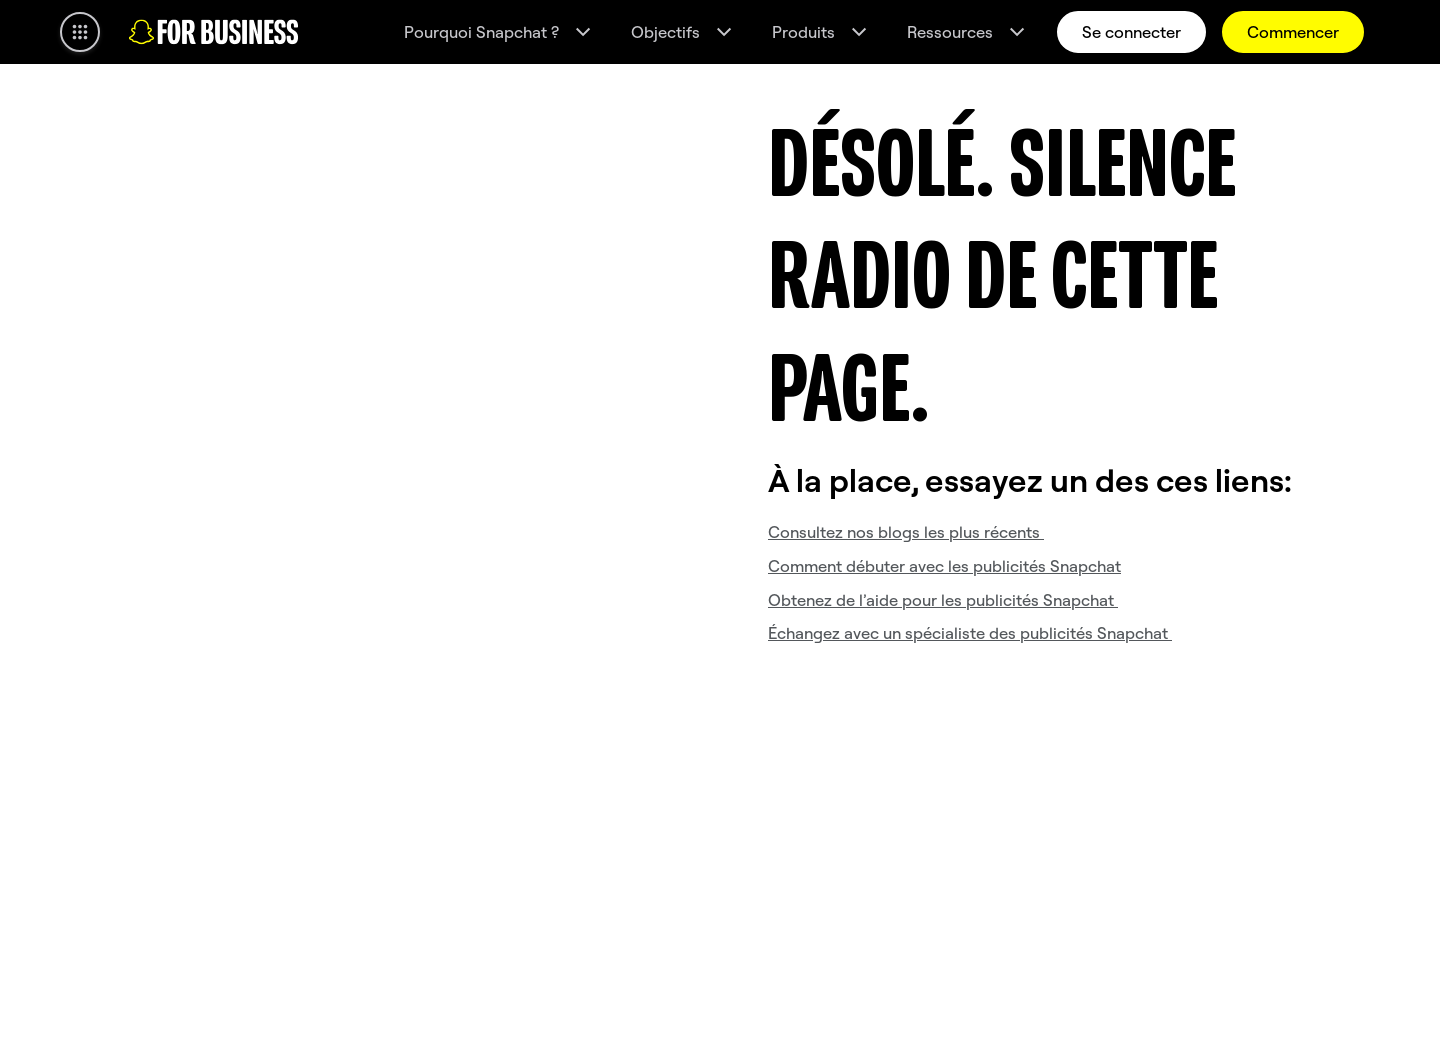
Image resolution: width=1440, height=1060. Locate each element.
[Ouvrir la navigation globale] (80, 32)
